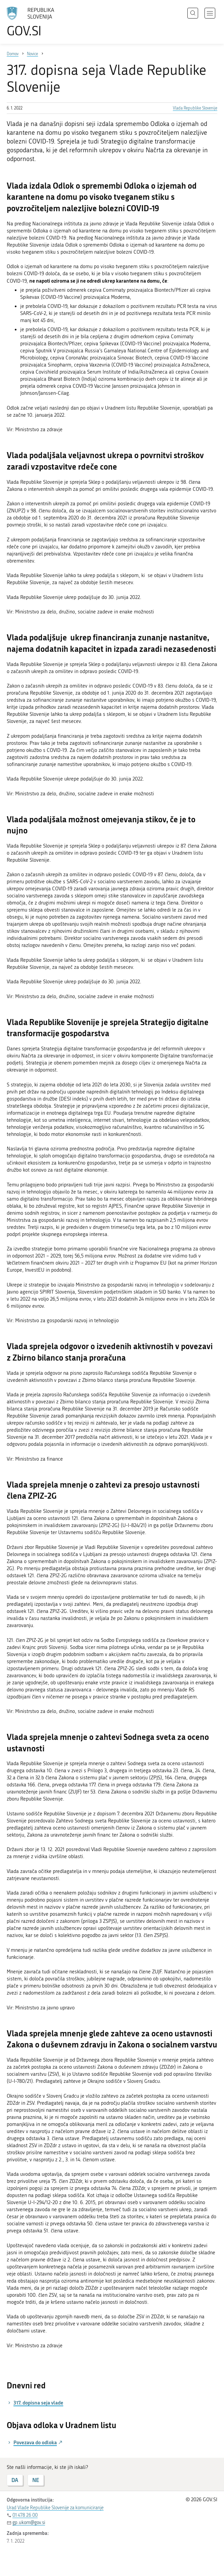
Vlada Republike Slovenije (195, 108)
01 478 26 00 (25, 2515)
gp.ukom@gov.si (28, 2522)
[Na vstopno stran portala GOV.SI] (40, 22)
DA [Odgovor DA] (14, 2480)
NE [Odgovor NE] (35, 2480)
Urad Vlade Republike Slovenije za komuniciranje (55, 2508)
